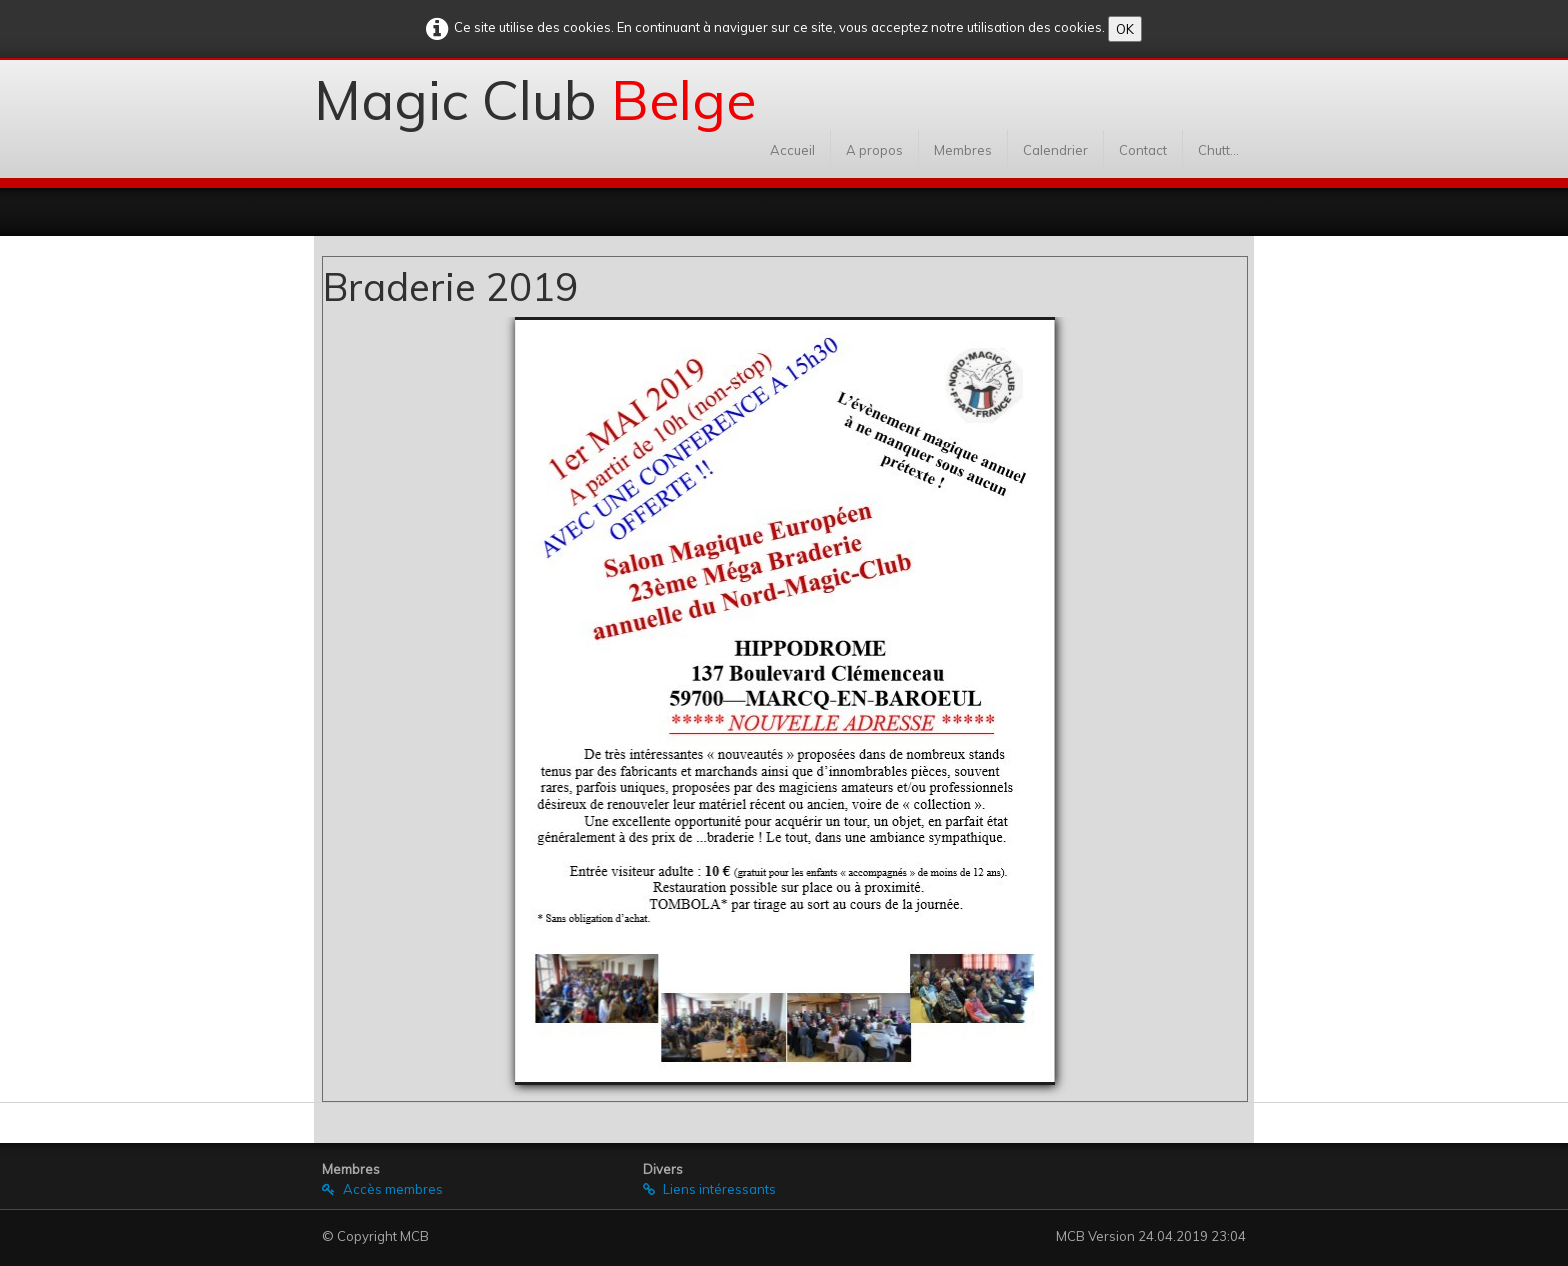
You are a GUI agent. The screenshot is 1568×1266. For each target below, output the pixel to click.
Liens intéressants (709, 1189)
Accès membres (382, 1189)
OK (1125, 29)
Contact (1143, 150)
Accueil (792, 150)
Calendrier (1055, 150)
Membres (963, 150)
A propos (874, 150)
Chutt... (1218, 150)
